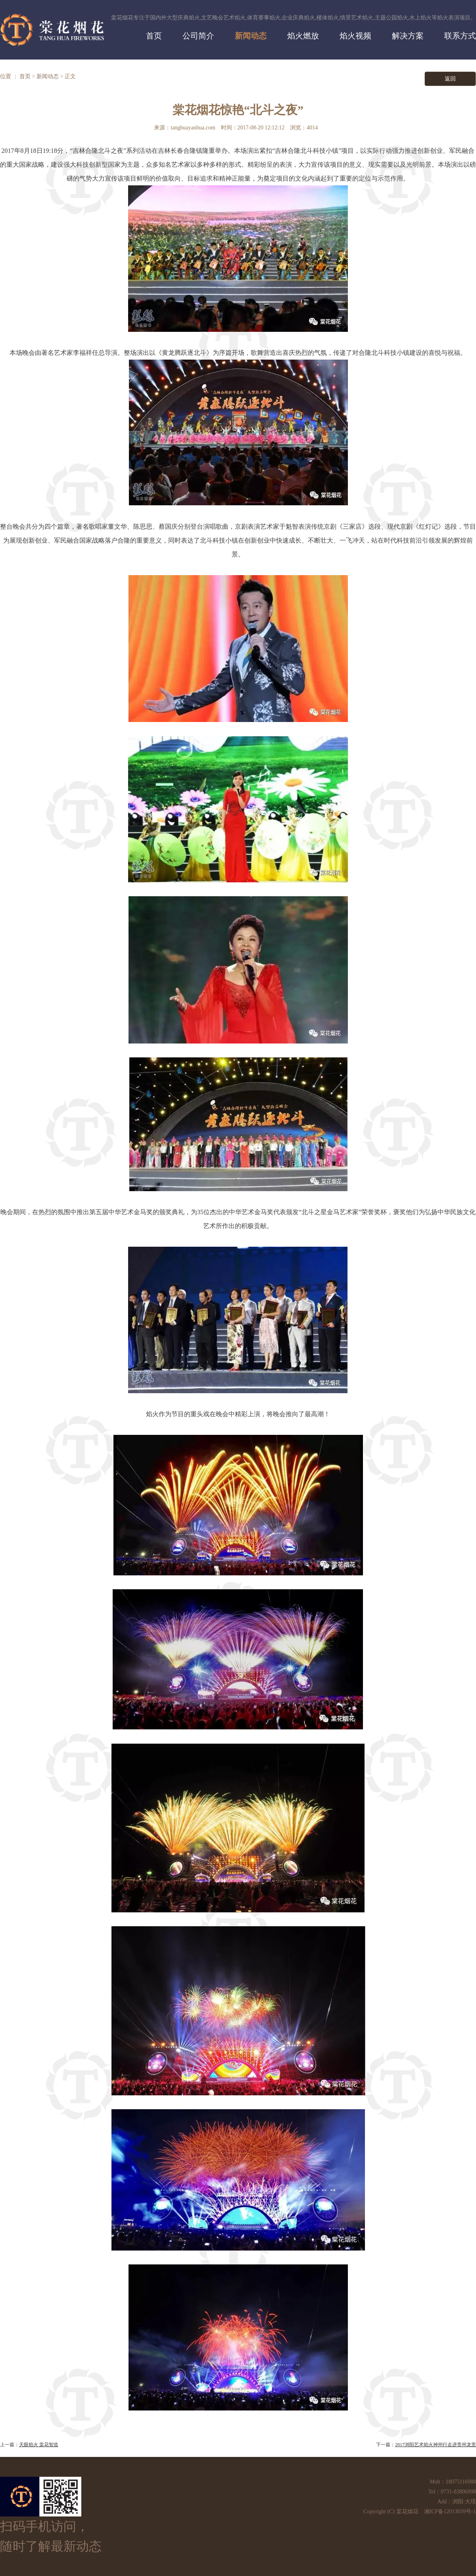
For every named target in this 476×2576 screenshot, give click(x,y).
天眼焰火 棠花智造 (38, 2444)
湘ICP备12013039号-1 (450, 2511)
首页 (25, 76)
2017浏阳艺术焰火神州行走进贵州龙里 (435, 2444)
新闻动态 (47, 76)
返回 (450, 79)
